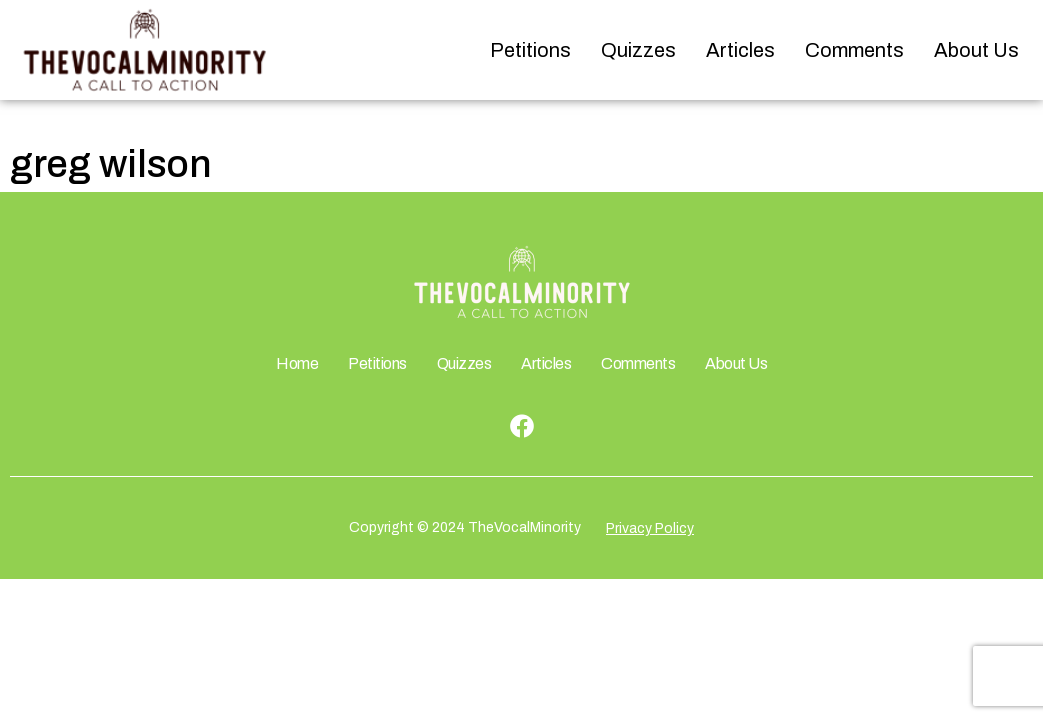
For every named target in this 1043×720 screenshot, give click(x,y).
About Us (976, 50)
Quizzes (638, 50)
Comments (854, 50)
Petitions (530, 50)
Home (297, 363)
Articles (740, 50)
